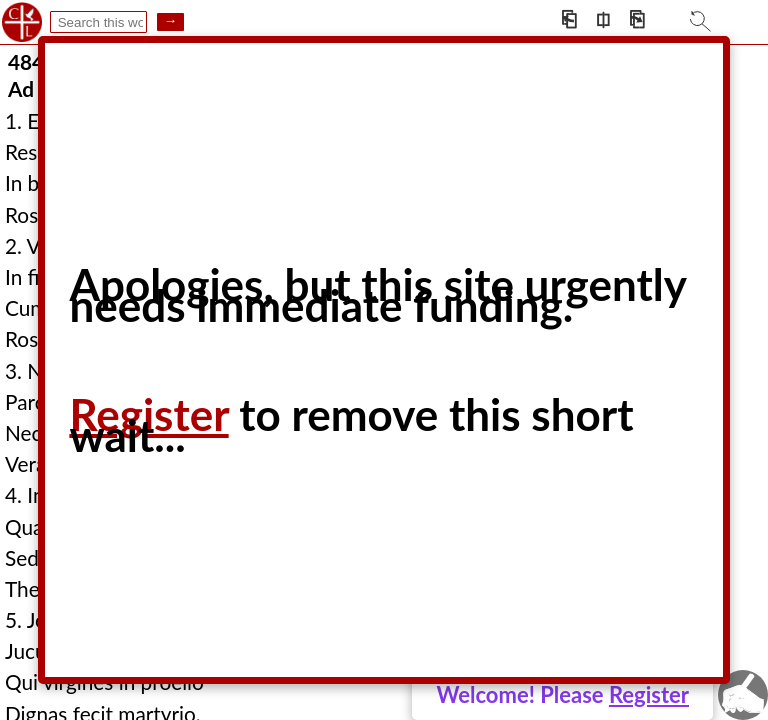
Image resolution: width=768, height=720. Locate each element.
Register (649, 694)
